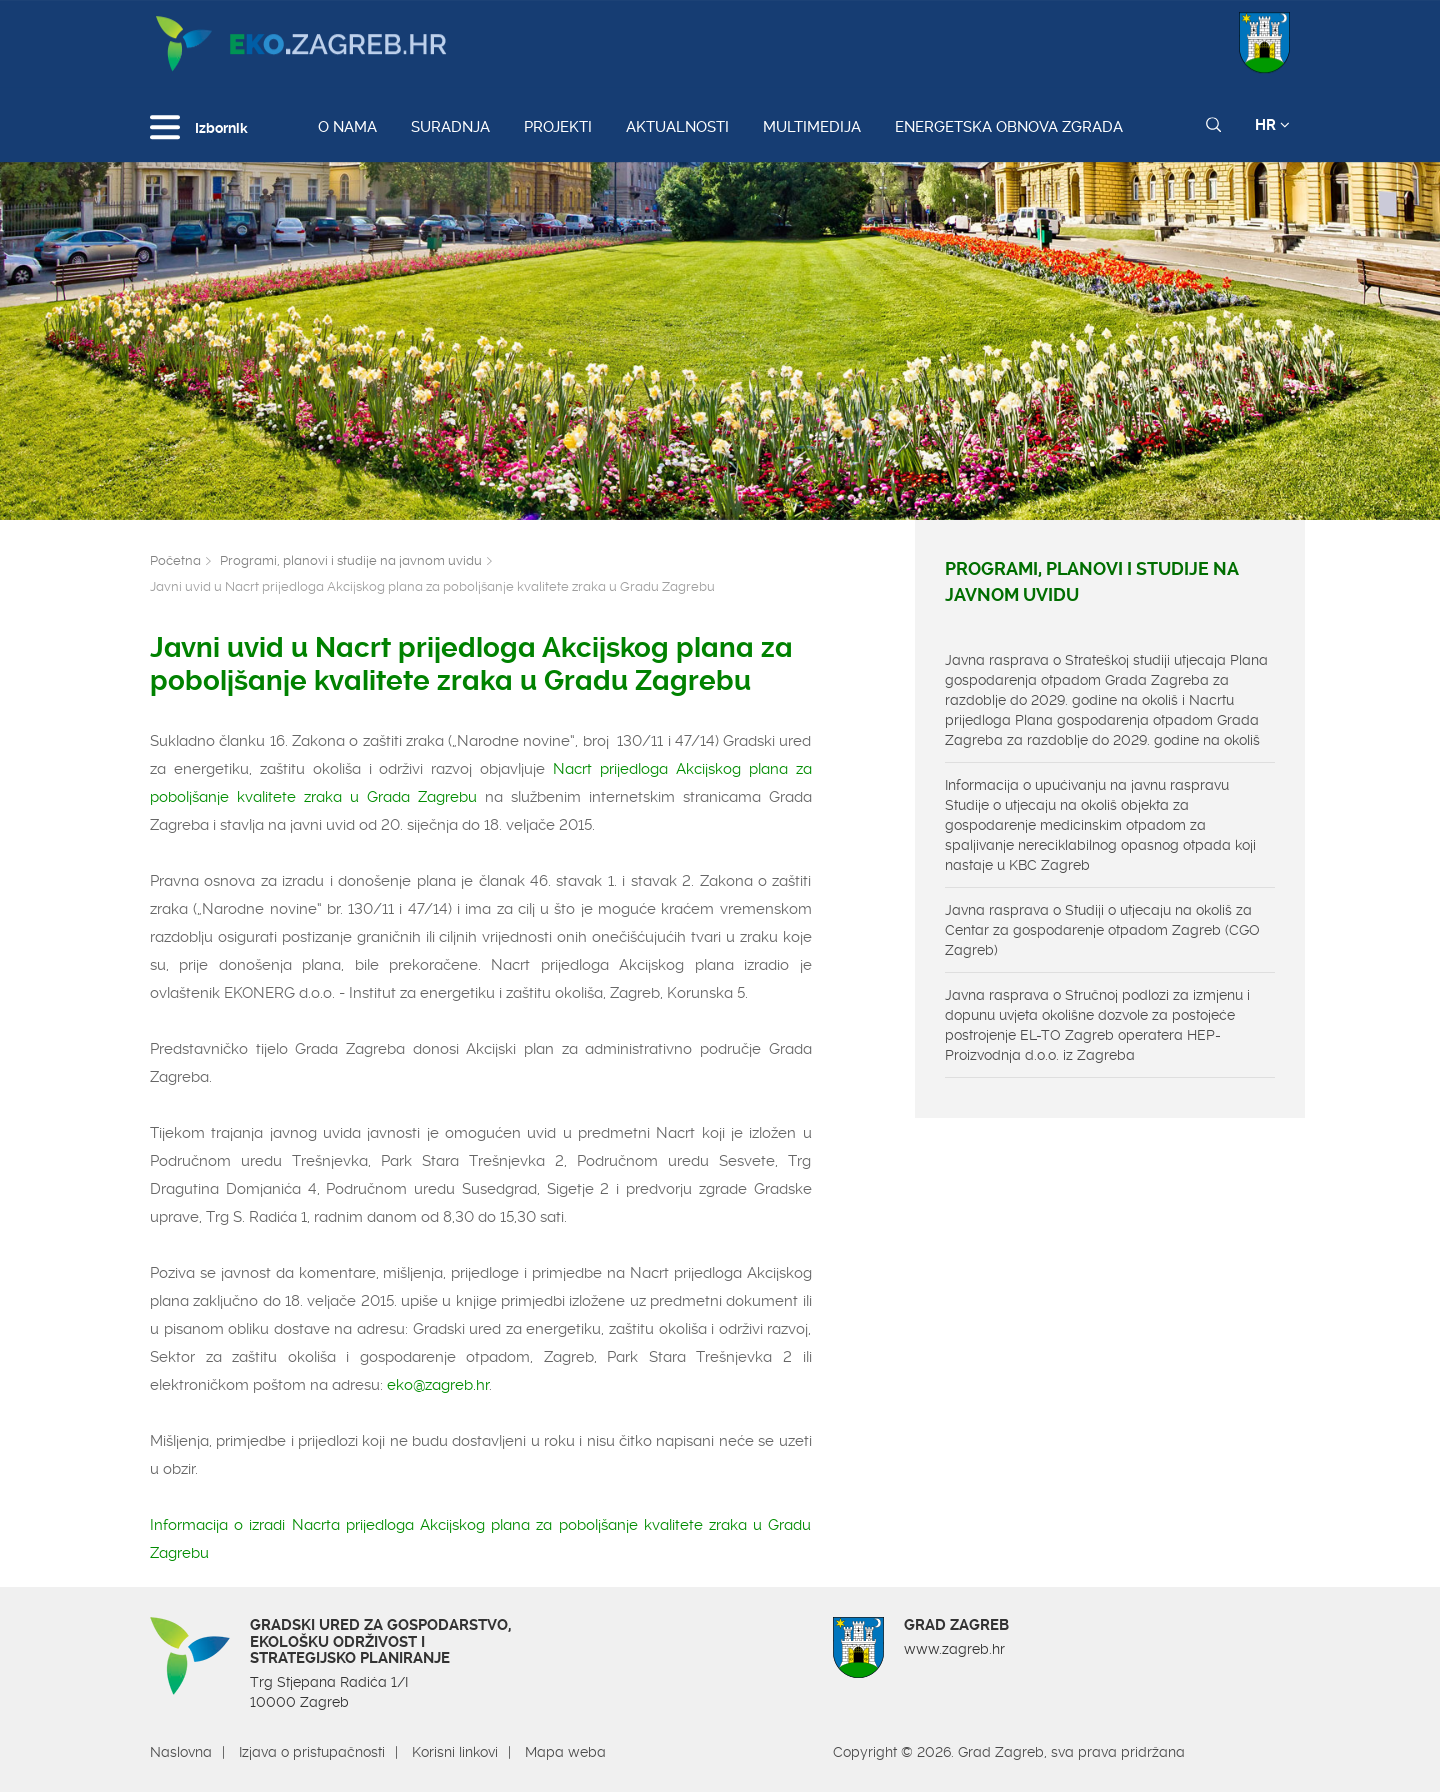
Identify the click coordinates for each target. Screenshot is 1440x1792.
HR (1272, 125)
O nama (347, 127)
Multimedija (812, 127)
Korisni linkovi (455, 1752)
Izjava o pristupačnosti (312, 1752)
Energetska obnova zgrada (1009, 127)
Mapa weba (565, 1752)
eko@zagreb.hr (438, 1385)
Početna (175, 560)
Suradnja (450, 127)
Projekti (558, 127)
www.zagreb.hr (954, 1649)
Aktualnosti (677, 127)
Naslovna (181, 1752)
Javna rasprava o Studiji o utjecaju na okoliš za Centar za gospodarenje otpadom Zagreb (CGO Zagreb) (1102, 930)
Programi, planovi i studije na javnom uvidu (351, 560)
